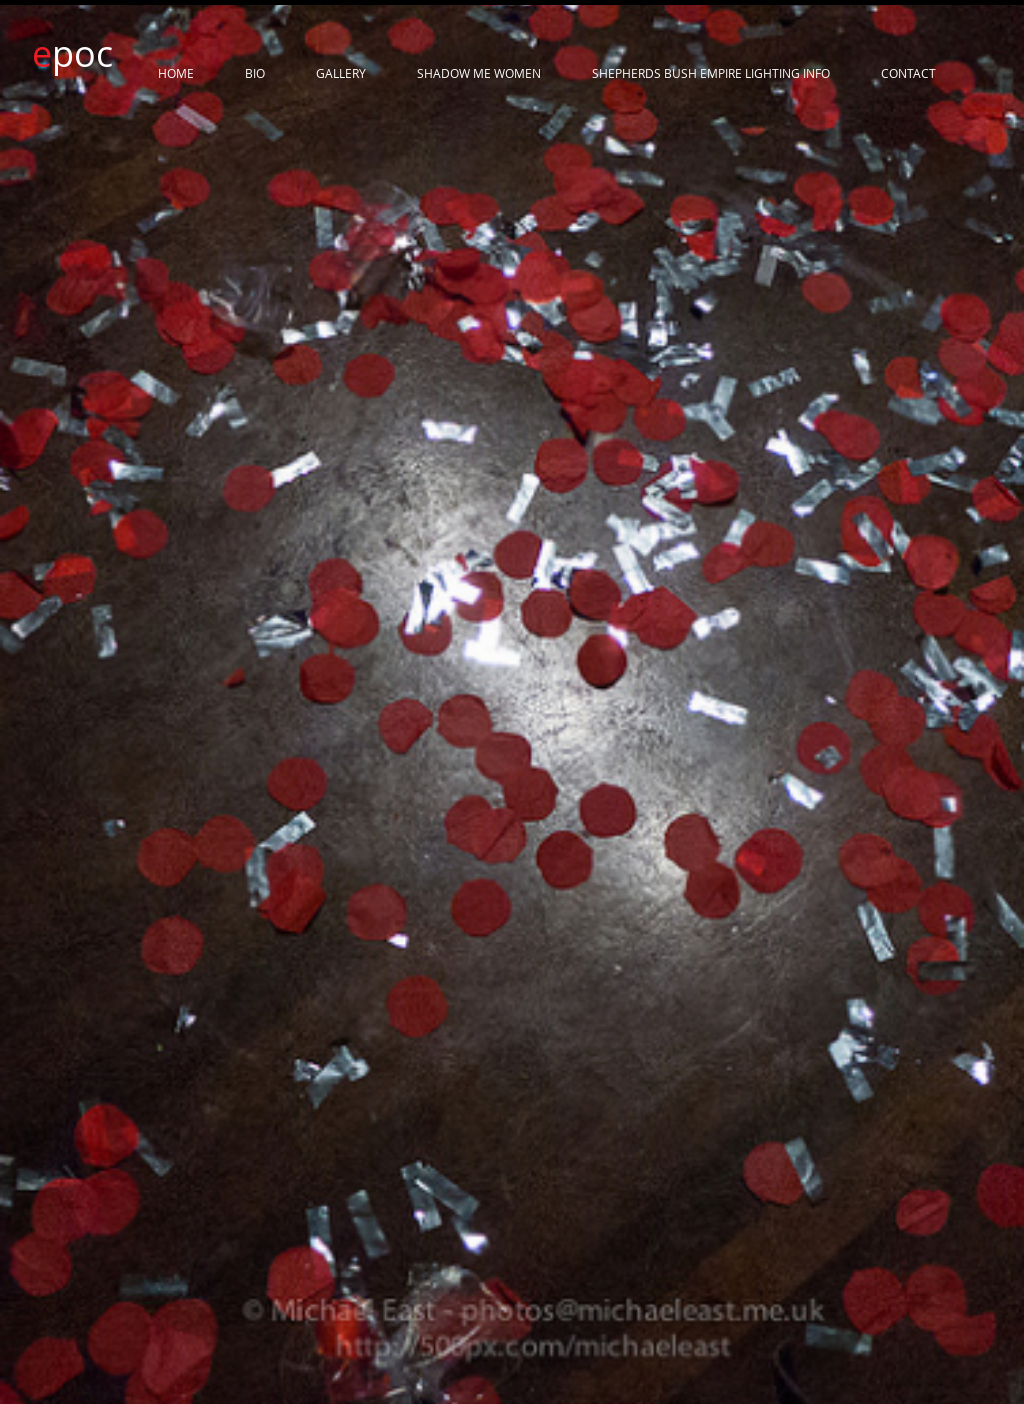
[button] (512, 502)
